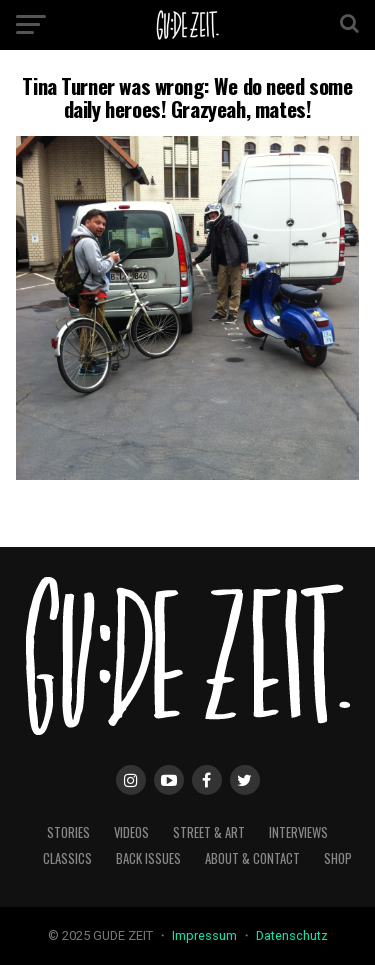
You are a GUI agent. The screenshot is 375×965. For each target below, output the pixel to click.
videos (131, 832)
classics (67, 858)
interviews (298, 832)
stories (68, 832)
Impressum (206, 935)
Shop (338, 858)
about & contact (252, 858)
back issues (148, 858)
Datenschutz (292, 935)
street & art (209, 832)
